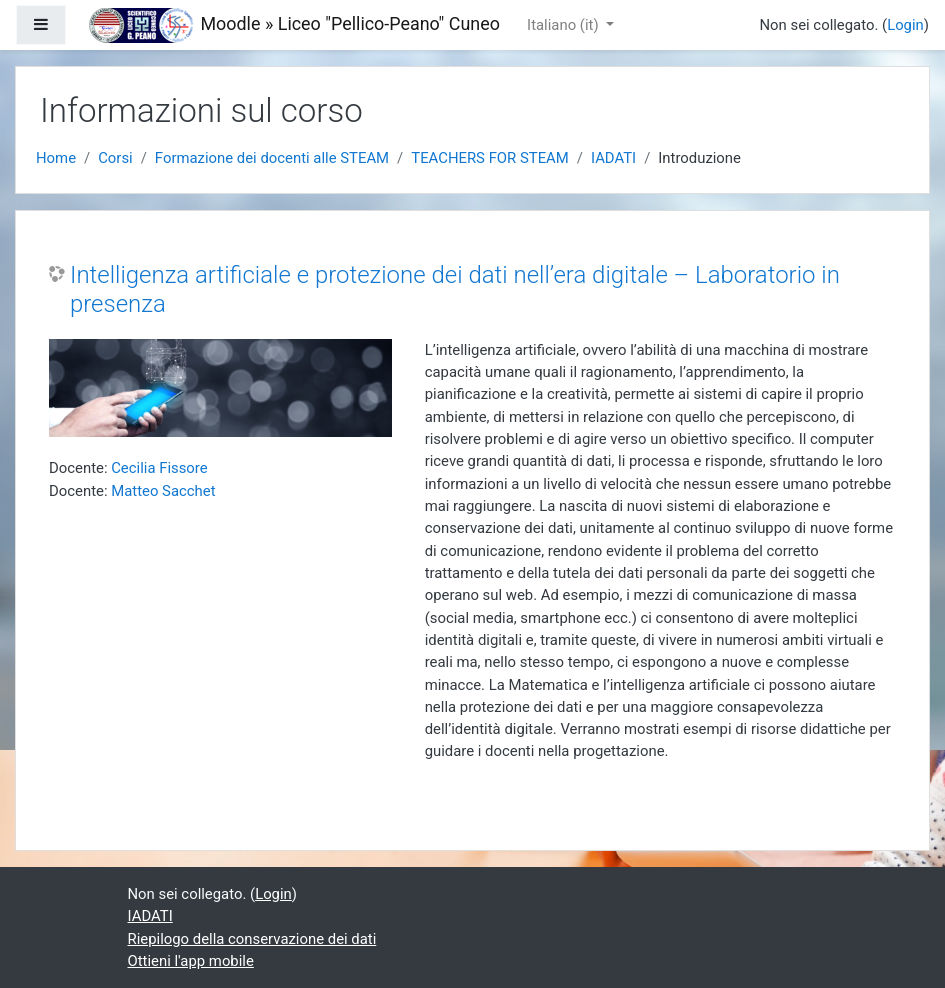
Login (905, 25)
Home (56, 158)
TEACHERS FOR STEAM (490, 158)
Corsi (115, 158)
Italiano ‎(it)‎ (564, 25)
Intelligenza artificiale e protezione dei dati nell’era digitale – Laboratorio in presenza (455, 289)
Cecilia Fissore (159, 468)
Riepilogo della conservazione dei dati (252, 939)
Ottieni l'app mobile (191, 961)
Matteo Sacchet (163, 491)
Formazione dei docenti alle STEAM (272, 158)
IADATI (613, 158)
